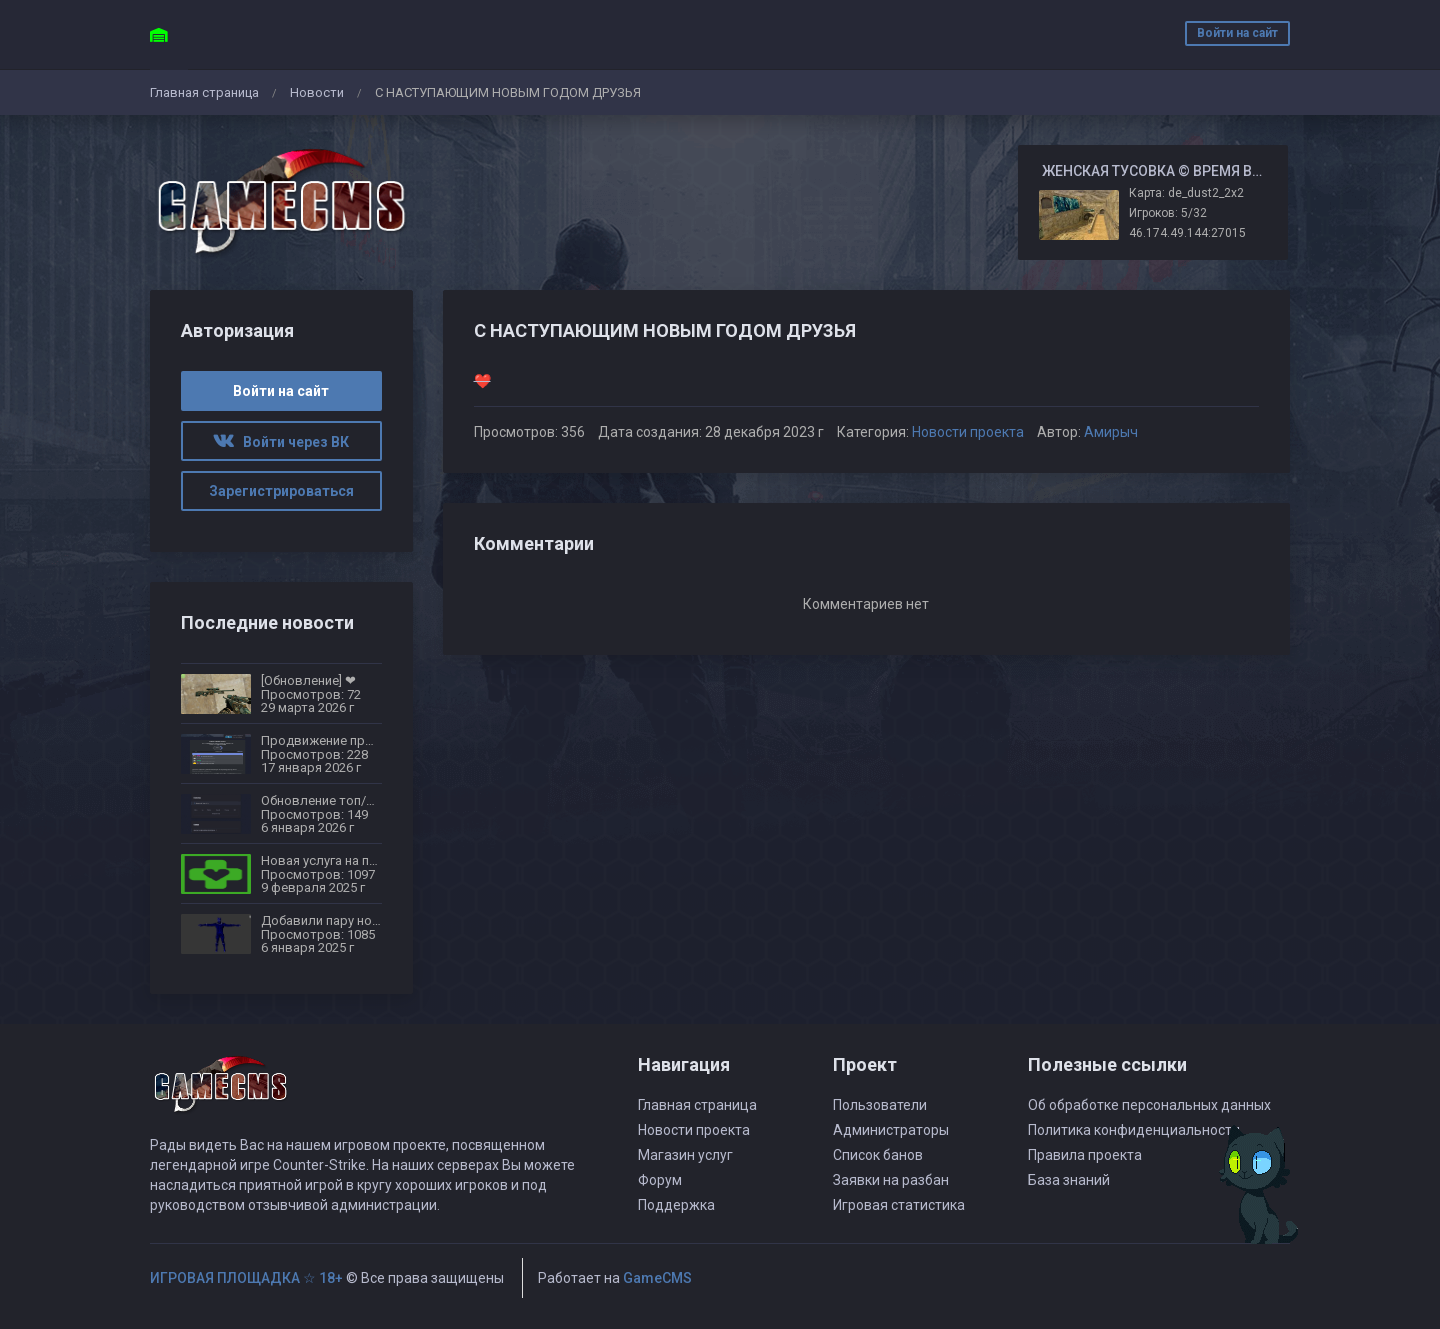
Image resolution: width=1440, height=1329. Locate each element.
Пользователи (880, 1105)
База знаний (1069, 1180)
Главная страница (204, 92)
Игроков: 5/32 (1168, 213)
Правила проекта (1085, 1155)
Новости (317, 92)
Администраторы (891, 1130)
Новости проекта (968, 432)
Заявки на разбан (891, 1180)
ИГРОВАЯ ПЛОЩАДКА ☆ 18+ (246, 1278)
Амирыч (1111, 432)
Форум (660, 1180)
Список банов (878, 1155)
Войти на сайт (1237, 33)
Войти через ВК (281, 442)
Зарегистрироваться (281, 491)
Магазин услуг (685, 1155)
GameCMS (657, 1278)
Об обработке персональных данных (1149, 1105)
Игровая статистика (899, 1205)
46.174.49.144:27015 (1187, 233)
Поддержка (676, 1205)
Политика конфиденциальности (1134, 1130)
